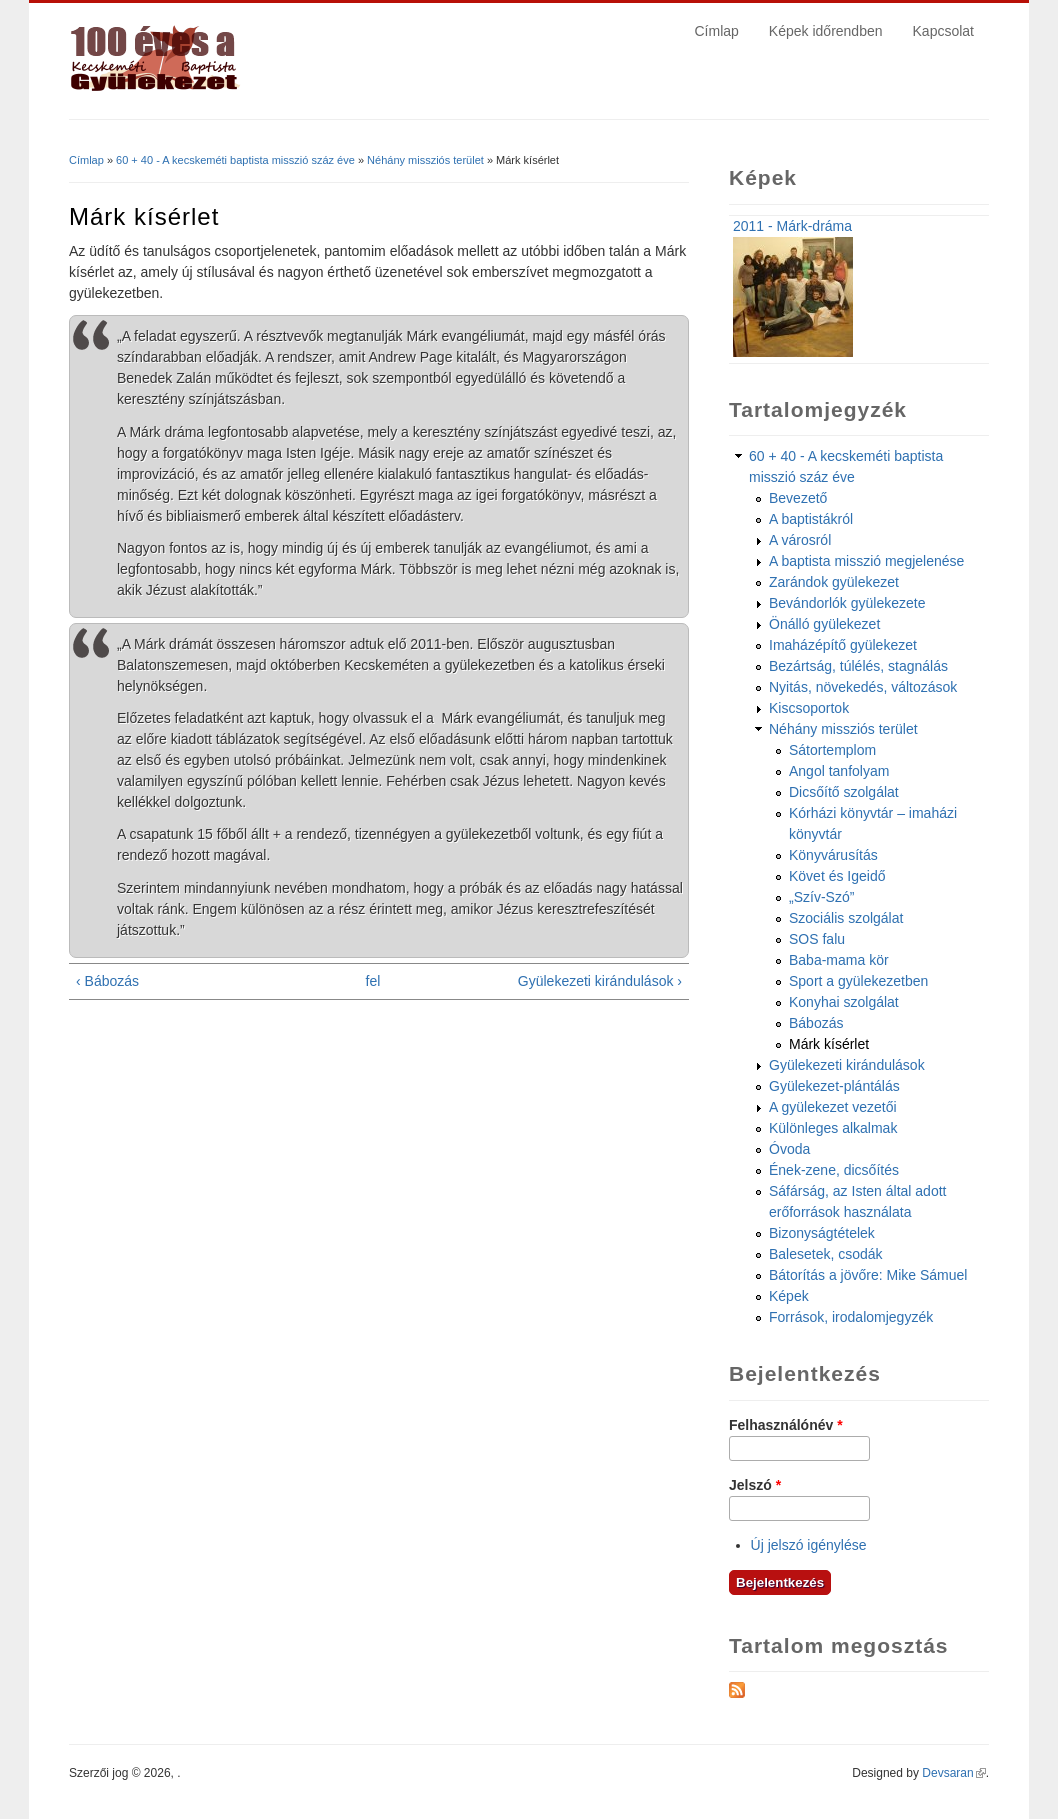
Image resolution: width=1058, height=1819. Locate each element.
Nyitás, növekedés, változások (863, 687)
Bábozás (816, 1023)
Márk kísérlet (829, 1044)
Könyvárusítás (833, 855)
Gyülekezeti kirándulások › (600, 981)
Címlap (717, 31)
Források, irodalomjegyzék (851, 1317)
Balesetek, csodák (826, 1254)
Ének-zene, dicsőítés (834, 1170)
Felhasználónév (786, 1425)
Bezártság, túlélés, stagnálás (858, 666)
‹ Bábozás (107, 981)
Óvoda (789, 1149)
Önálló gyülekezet (824, 624)
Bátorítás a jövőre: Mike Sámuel (868, 1275)
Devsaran (953, 1773)
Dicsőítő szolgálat (844, 792)
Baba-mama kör (839, 960)
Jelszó (755, 1485)
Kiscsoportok (809, 708)
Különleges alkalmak (833, 1128)
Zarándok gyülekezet (834, 582)
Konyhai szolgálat (844, 1002)
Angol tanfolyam (839, 771)
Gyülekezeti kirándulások (847, 1065)
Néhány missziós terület (425, 160)
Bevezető (798, 498)
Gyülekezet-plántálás (834, 1086)
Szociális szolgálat (846, 918)
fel (373, 981)
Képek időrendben (826, 31)
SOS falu (817, 939)
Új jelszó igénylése (809, 1545)
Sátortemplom (832, 750)
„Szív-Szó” (821, 897)
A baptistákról (811, 519)
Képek (789, 1296)
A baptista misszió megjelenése (866, 561)
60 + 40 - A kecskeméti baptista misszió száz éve (235, 160)
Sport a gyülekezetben (858, 981)
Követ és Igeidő (837, 876)
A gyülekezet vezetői (833, 1107)
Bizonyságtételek (822, 1233)
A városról (800, 540)
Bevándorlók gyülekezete (847, 603)
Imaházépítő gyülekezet (843, 645)
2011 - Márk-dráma (792, 226)
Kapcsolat (943, 31)
